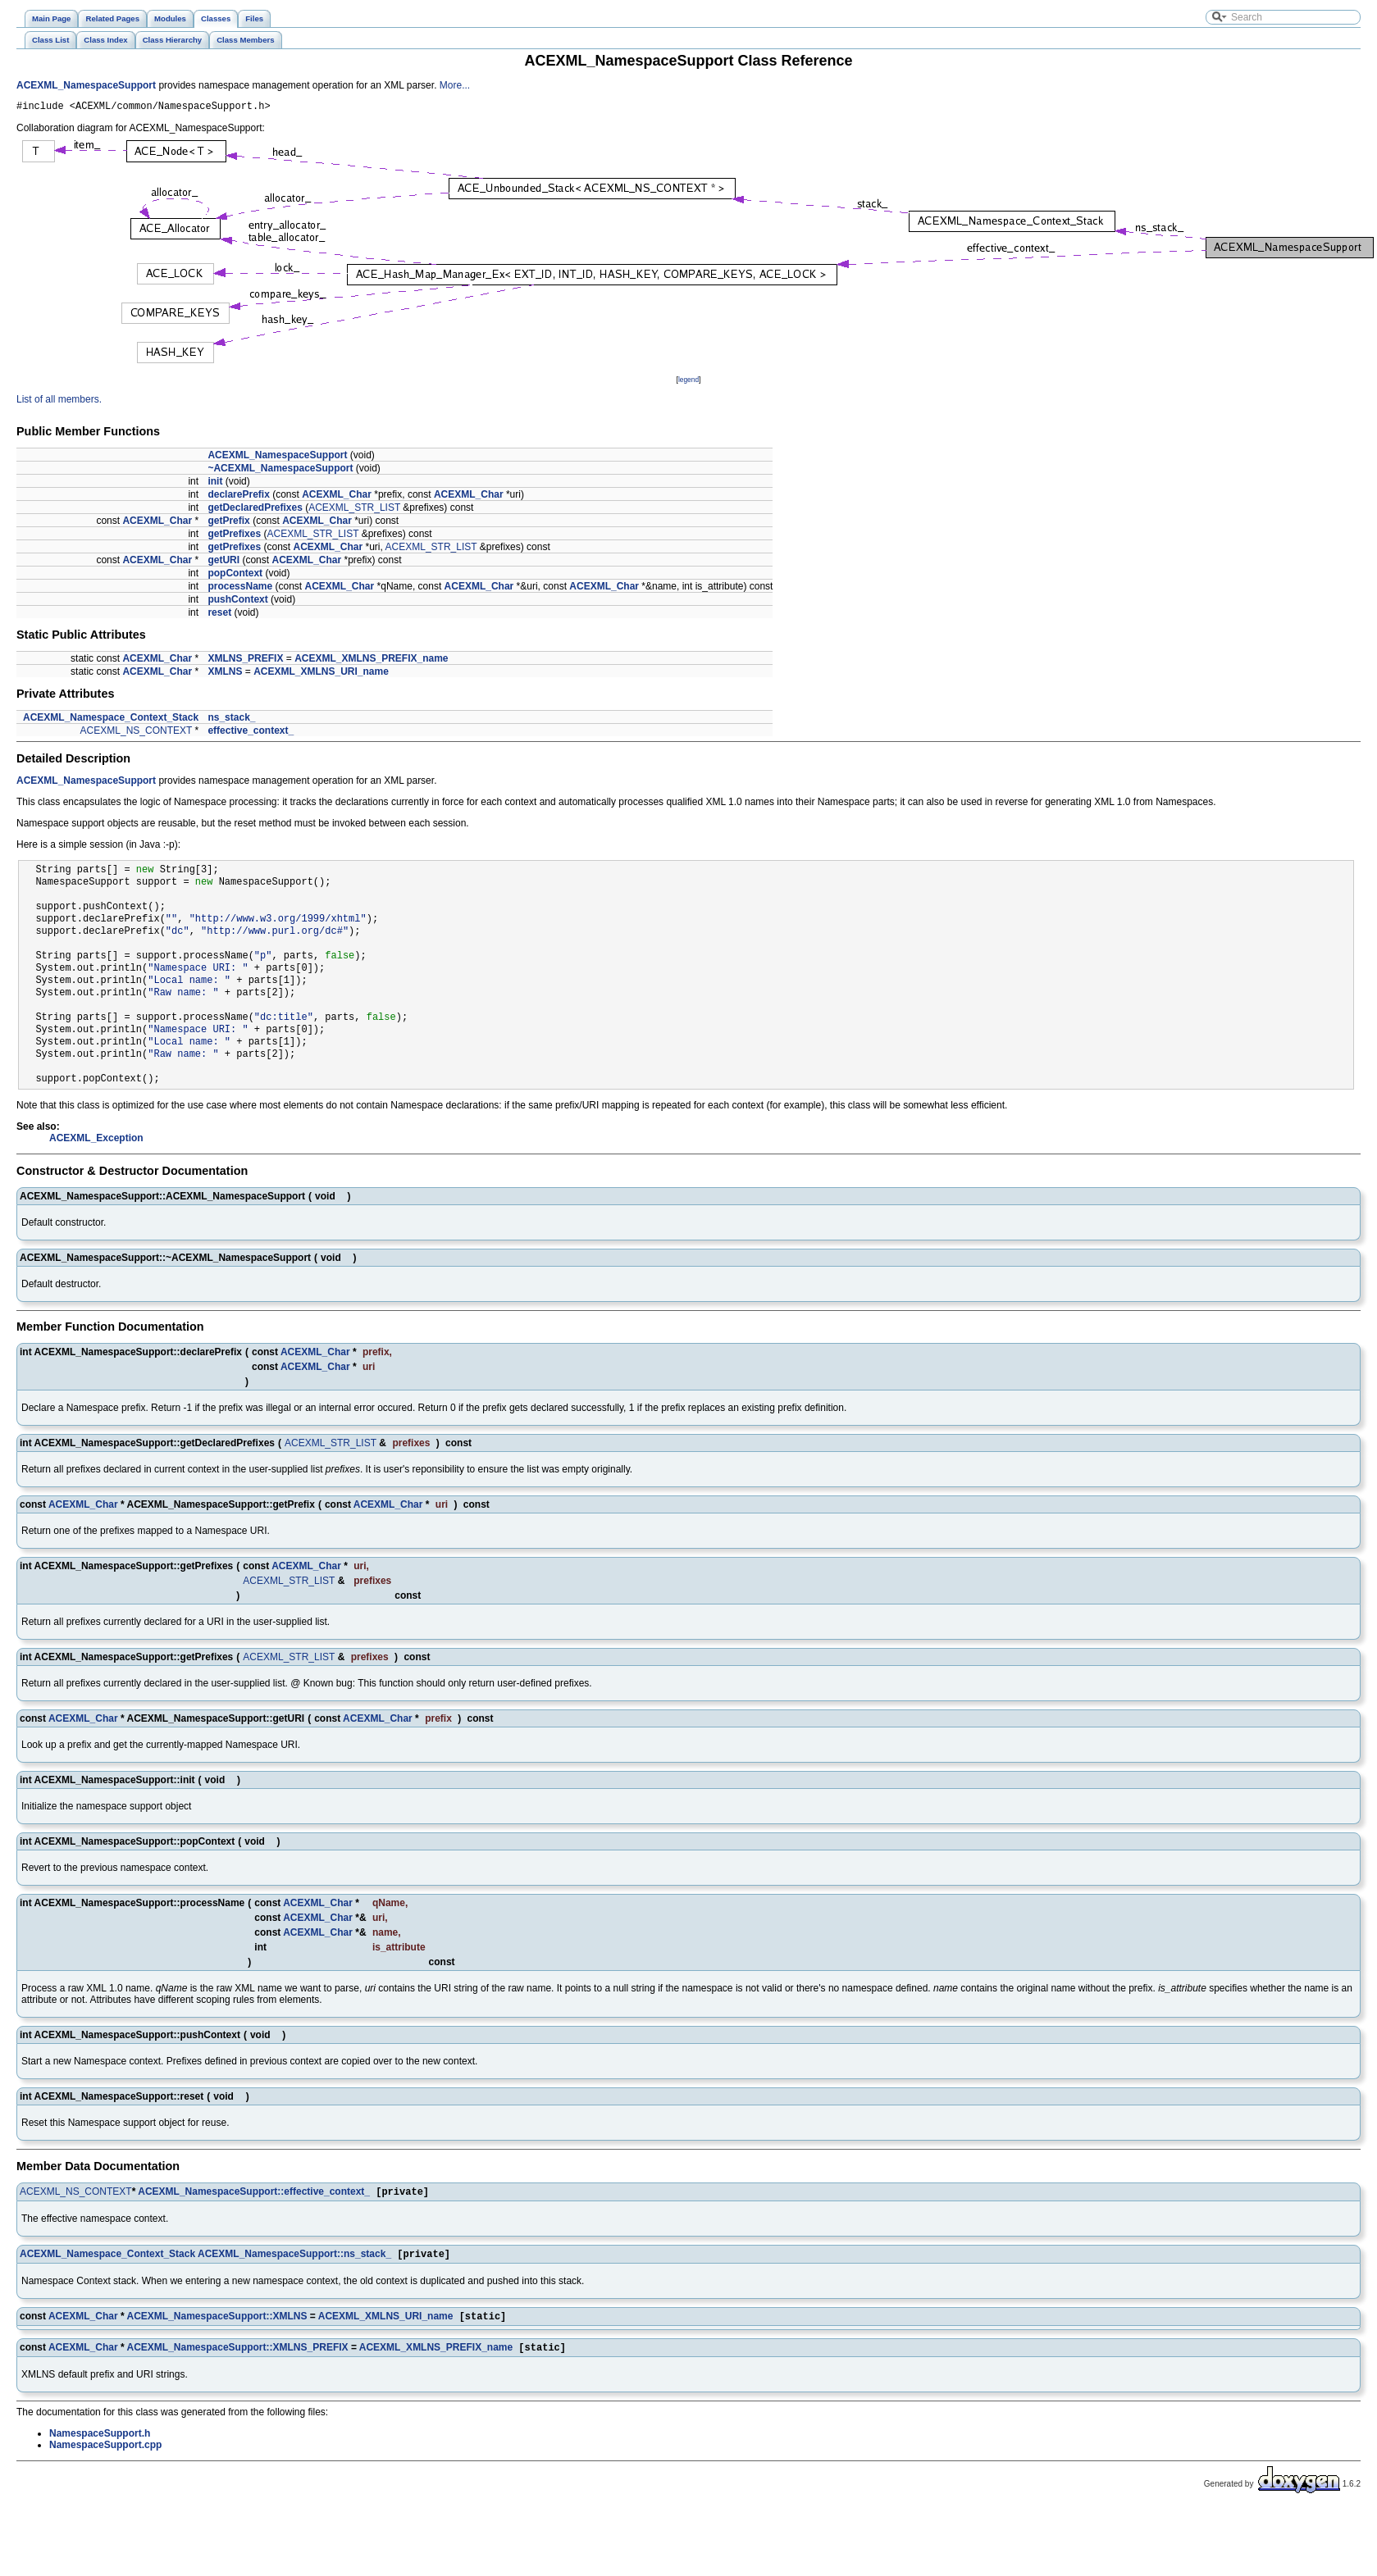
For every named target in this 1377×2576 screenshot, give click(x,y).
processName (239, 588)
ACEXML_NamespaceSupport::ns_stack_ (294, 2259)
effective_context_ (250, 733)
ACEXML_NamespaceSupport (86, 85)
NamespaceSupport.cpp (105, 2454)
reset (219, 615)
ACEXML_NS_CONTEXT (136, 733)
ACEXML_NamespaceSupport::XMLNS (217, 2323)
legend (688, 382)
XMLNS (224, 674)
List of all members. (59, 401)
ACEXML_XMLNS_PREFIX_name (371, 661)
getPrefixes (234, 536)
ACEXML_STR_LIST (354, 510)
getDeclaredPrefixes (254, 510)
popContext (234, 575)
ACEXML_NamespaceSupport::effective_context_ (254, 2195)
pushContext (237, 602)
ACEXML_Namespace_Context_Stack (110, 720)
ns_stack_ (231, 720)
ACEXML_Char (337, 497)
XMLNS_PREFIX (245, 661)
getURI (223, 562)
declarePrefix (238, 497)
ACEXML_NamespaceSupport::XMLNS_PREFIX (238, 2356)
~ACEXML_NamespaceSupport (280, 470)
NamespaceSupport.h (99, 2442)
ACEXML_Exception (96, 1140)
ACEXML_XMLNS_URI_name (321, 674)
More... (455, 85)
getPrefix (228, 523)
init (214, 483)
